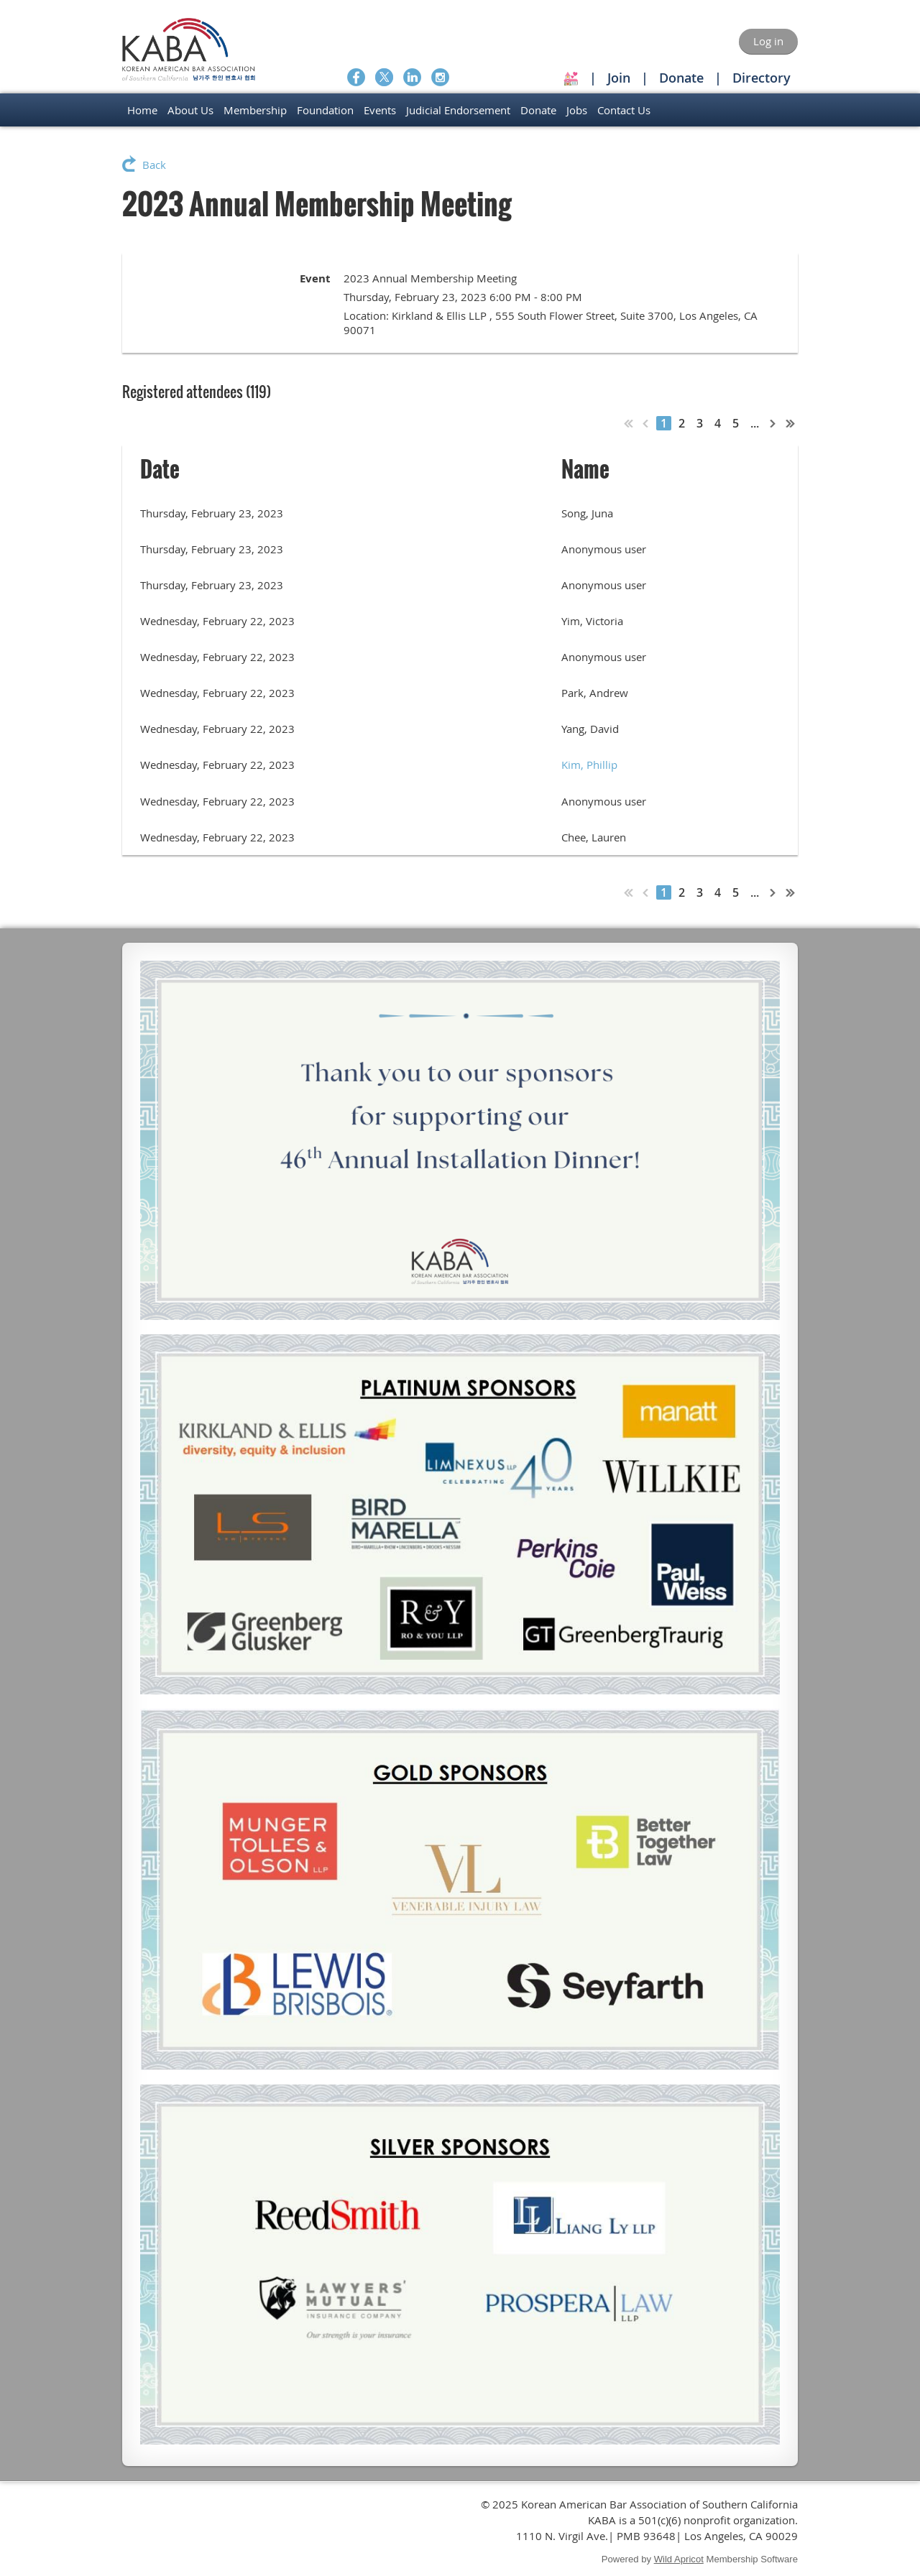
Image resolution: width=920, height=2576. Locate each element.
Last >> (790, 423)
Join (618, 77)
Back (154, 164)
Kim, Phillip (589, 764)
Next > (773, 423)
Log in (768, 41)
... (754, 423)
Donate (681, 77)
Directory (761, 77)
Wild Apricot (679, 2559)
